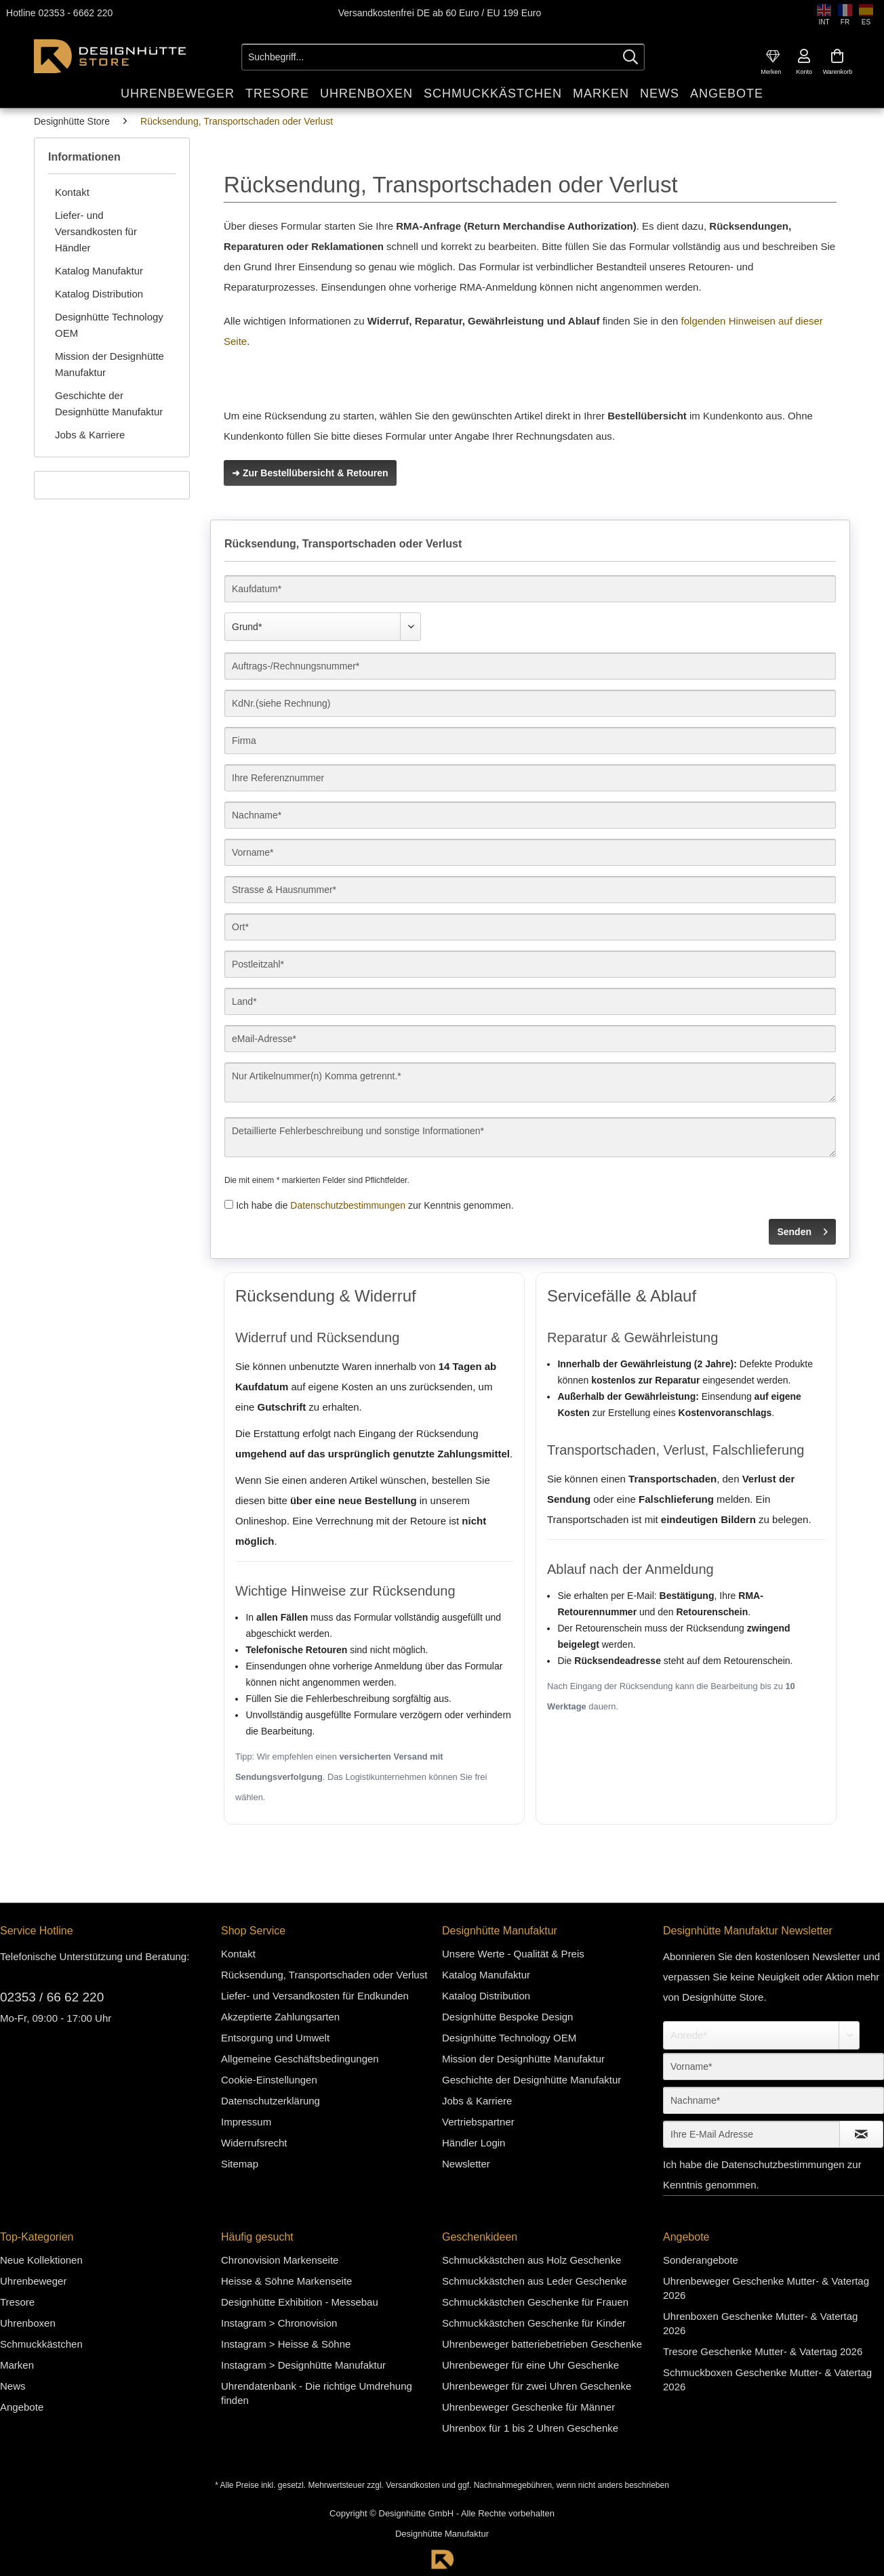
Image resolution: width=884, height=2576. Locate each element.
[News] (660, 93)
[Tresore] (277, 93)
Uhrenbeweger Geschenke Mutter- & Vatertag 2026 (766, 2287)
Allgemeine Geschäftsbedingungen (300, 2058)
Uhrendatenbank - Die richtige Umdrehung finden (316, 2392)
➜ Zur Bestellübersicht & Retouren (310, 472)
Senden (802, 1228)
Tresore (17, 2301)
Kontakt (72, 191)
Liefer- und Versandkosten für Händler (96, 231)
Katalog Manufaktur (99, 270)
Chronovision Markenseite (279, 2259)
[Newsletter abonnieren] (861, 2133)
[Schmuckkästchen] (492, 93)
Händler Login (473, 2142)
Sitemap (239, 2163)
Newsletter (466, 2163)
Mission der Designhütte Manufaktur (109, 363)
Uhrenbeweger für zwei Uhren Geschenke (536, 2385)
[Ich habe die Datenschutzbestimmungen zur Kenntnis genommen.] (228, 1203)
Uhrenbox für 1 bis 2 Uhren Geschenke (530, 2427)
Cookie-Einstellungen (269, 2079)
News (13, 2385)
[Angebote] (727, 93)
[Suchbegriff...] (443, 56)
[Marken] (601, 93)
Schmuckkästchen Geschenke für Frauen (535, 2301)
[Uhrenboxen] (366, 93)
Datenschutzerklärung (270, 2100)
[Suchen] (630, 56)
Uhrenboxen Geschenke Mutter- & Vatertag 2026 (760, 2322)
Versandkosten (412, 2484)
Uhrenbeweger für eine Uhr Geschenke (530, 2364)
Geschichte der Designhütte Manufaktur (109, 403)
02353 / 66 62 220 (52, 1996)
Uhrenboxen (28, 2322)
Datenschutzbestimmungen (347, 1204)
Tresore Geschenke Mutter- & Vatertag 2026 (762, 2350)
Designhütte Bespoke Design (507, 2016)
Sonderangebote (700, 2259)
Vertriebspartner (478, 2121)
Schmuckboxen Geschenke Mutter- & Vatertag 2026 (767, 2379)
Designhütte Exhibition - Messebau (299, 2301)
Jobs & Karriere (90, 434)
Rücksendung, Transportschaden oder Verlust (324, 1974)
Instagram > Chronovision (279, 2322)
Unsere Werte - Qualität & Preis (513, 1953)
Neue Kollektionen (41, 2259)
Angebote (21, 2406)
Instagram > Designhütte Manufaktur (303, 2364)
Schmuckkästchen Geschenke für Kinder (534, 2322)
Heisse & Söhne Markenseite (286, 2280)
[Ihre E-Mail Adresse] (751, 2133)
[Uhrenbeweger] (177, 93)
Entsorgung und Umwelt (275, 2037)
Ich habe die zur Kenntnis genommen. (374, 1204)
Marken (17, 2364)
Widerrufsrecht (254, 2142)
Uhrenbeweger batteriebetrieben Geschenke (542, 2343)
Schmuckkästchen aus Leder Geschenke (534, 2280)
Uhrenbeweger (33, 2280)
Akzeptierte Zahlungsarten (280, 2016)
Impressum (246, 2121)
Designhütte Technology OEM (109, 324)
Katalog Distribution (99, 293)
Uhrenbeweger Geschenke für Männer (528, 2406)
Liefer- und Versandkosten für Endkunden (315, 1995)
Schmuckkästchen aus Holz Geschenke (531, 2259)
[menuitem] (772, 55)
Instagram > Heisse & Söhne (285, 2343)
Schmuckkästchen (41, 2343)
